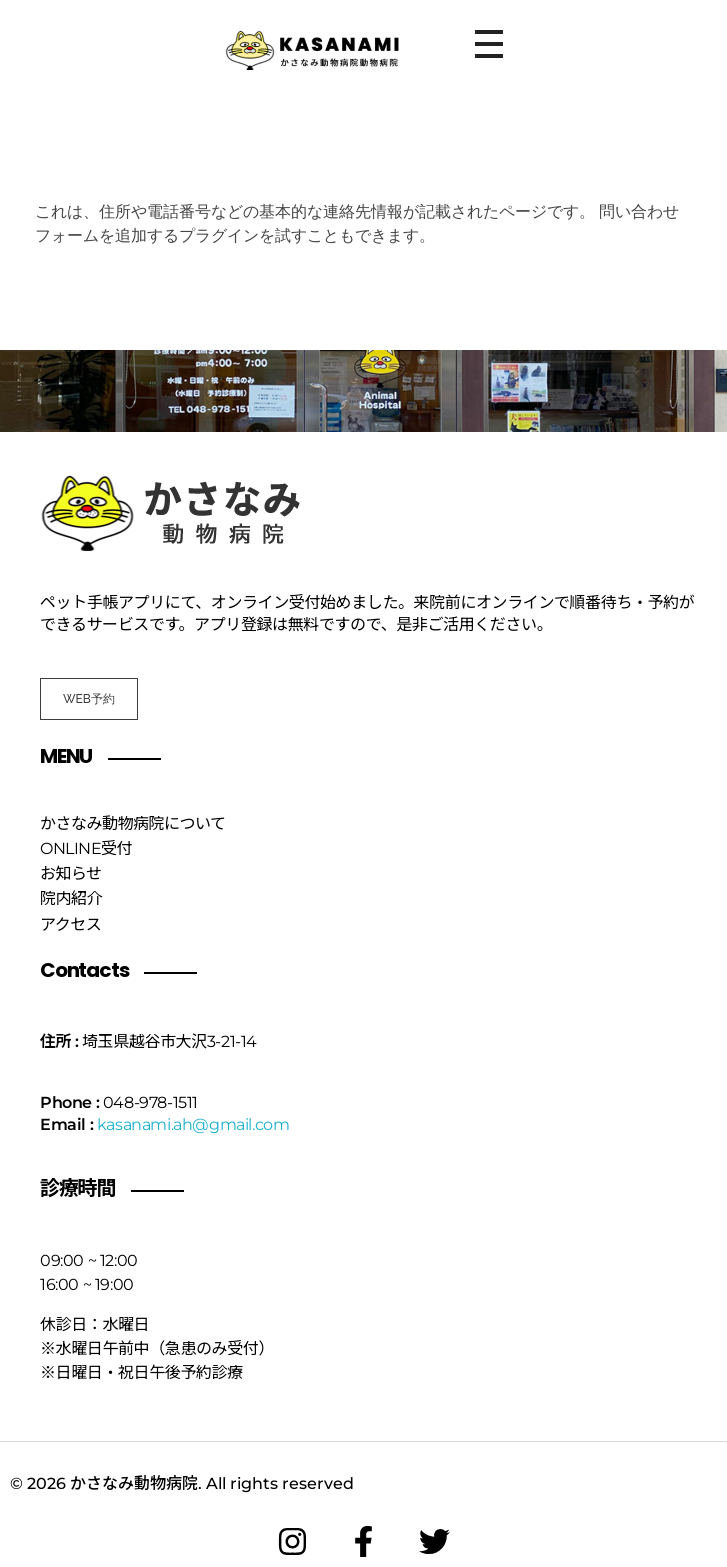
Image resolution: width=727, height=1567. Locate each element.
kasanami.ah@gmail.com (193, 1124)
